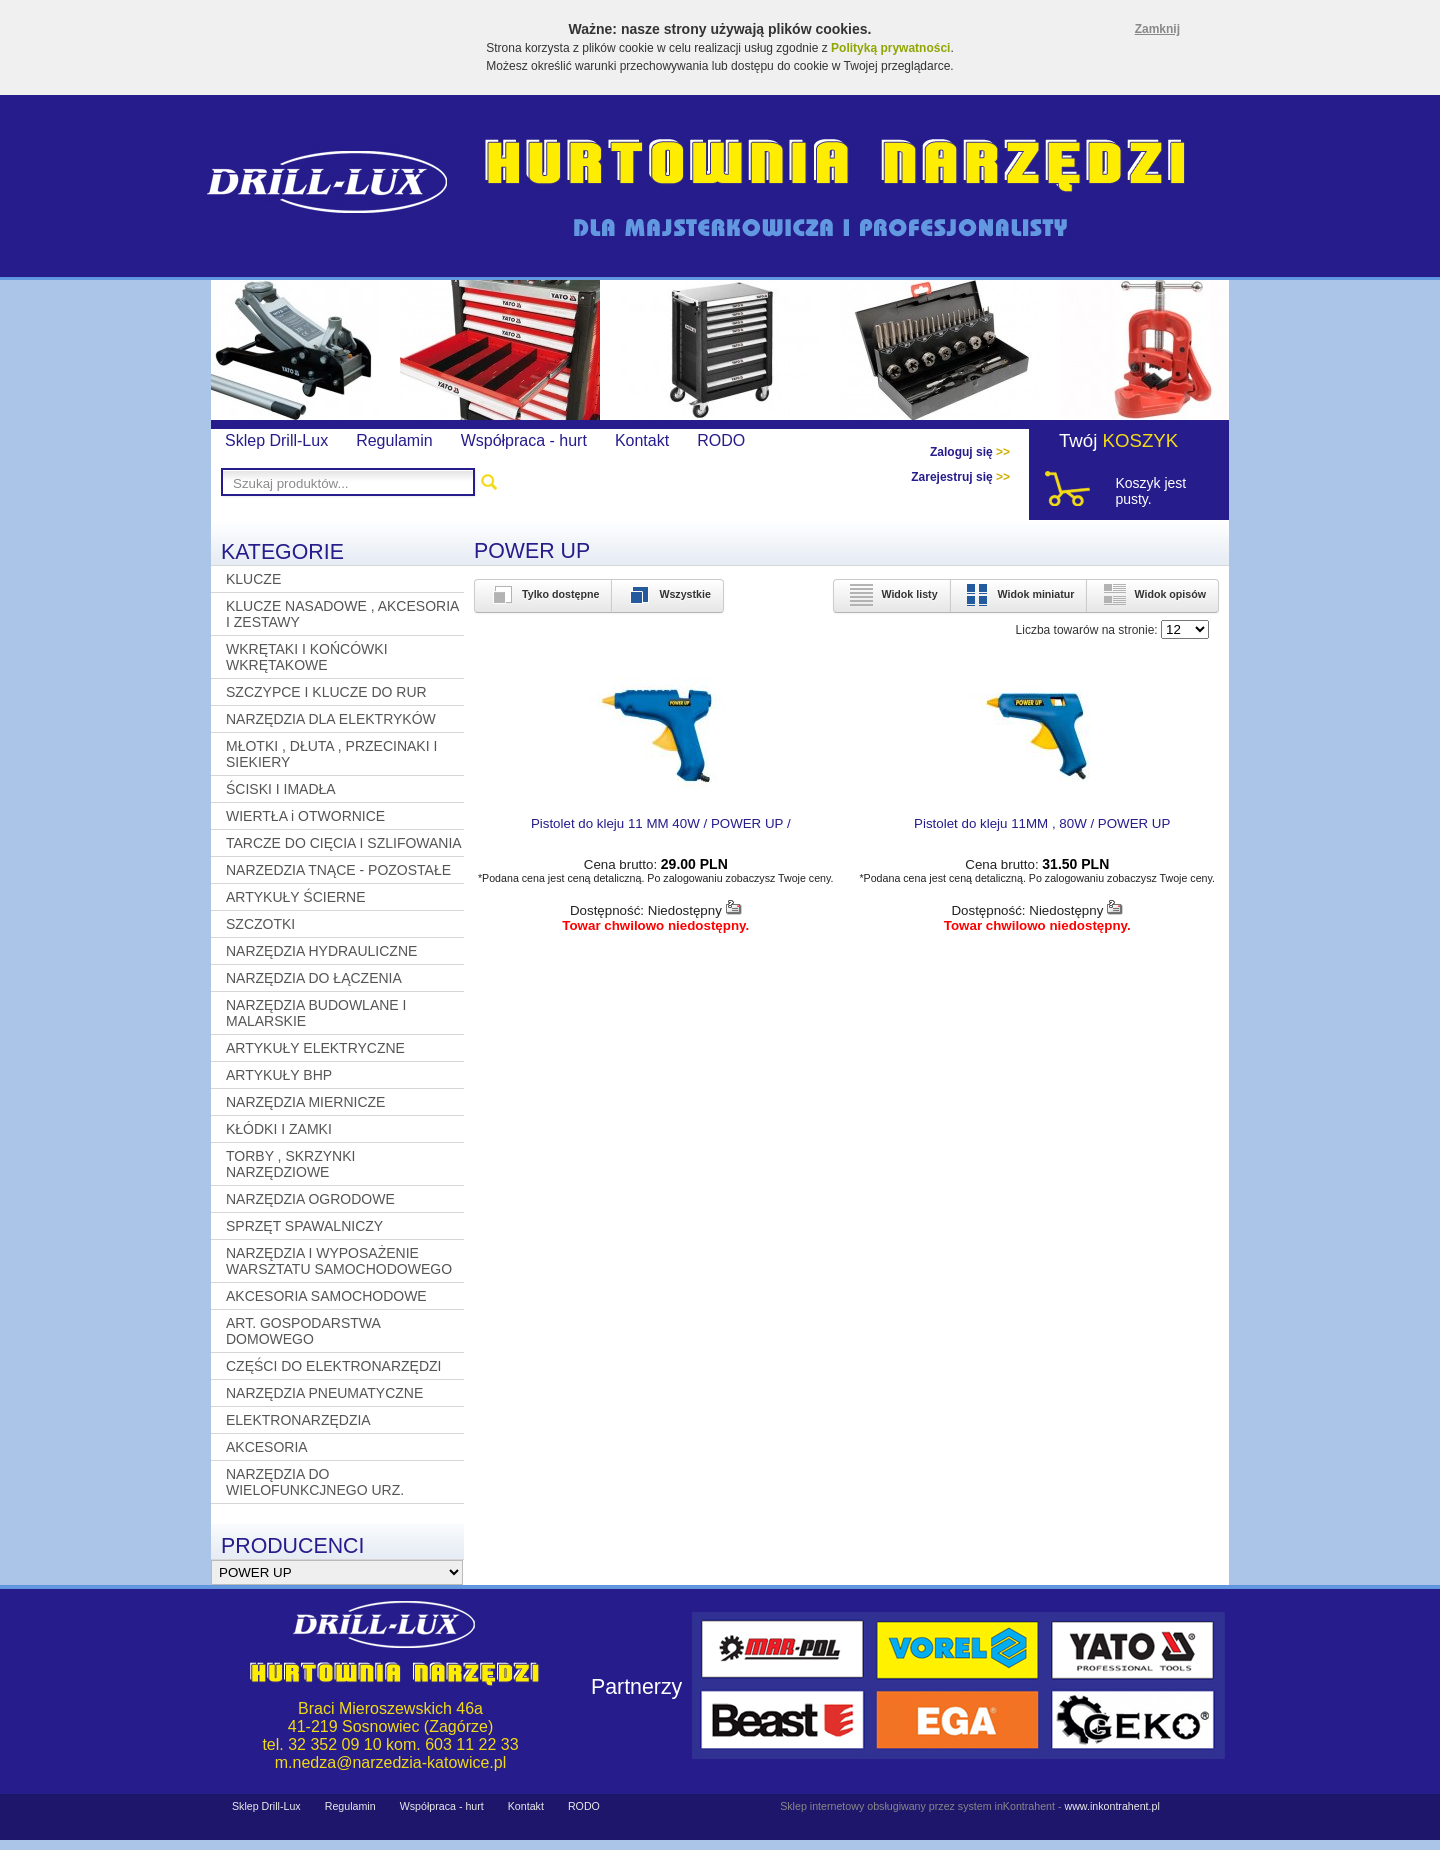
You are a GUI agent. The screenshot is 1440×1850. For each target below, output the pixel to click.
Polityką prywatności (890, 48)
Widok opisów (1152, 594)
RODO (721, 440)
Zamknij (1157, 29)
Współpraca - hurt (524, 440)
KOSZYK (1141, 440)
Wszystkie (667, 594)
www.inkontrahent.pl (1111, 1806)
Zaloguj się (970, 452)
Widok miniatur (1019, 594)
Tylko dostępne (543, 594)
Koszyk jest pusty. (1150, 491)
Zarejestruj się (960, 477)
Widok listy (891, 594)
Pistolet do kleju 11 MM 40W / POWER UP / (661, 823)
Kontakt (642, 440)
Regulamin (394, 440)
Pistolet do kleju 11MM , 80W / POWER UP (1042, 823)
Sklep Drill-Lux (276, 440)
